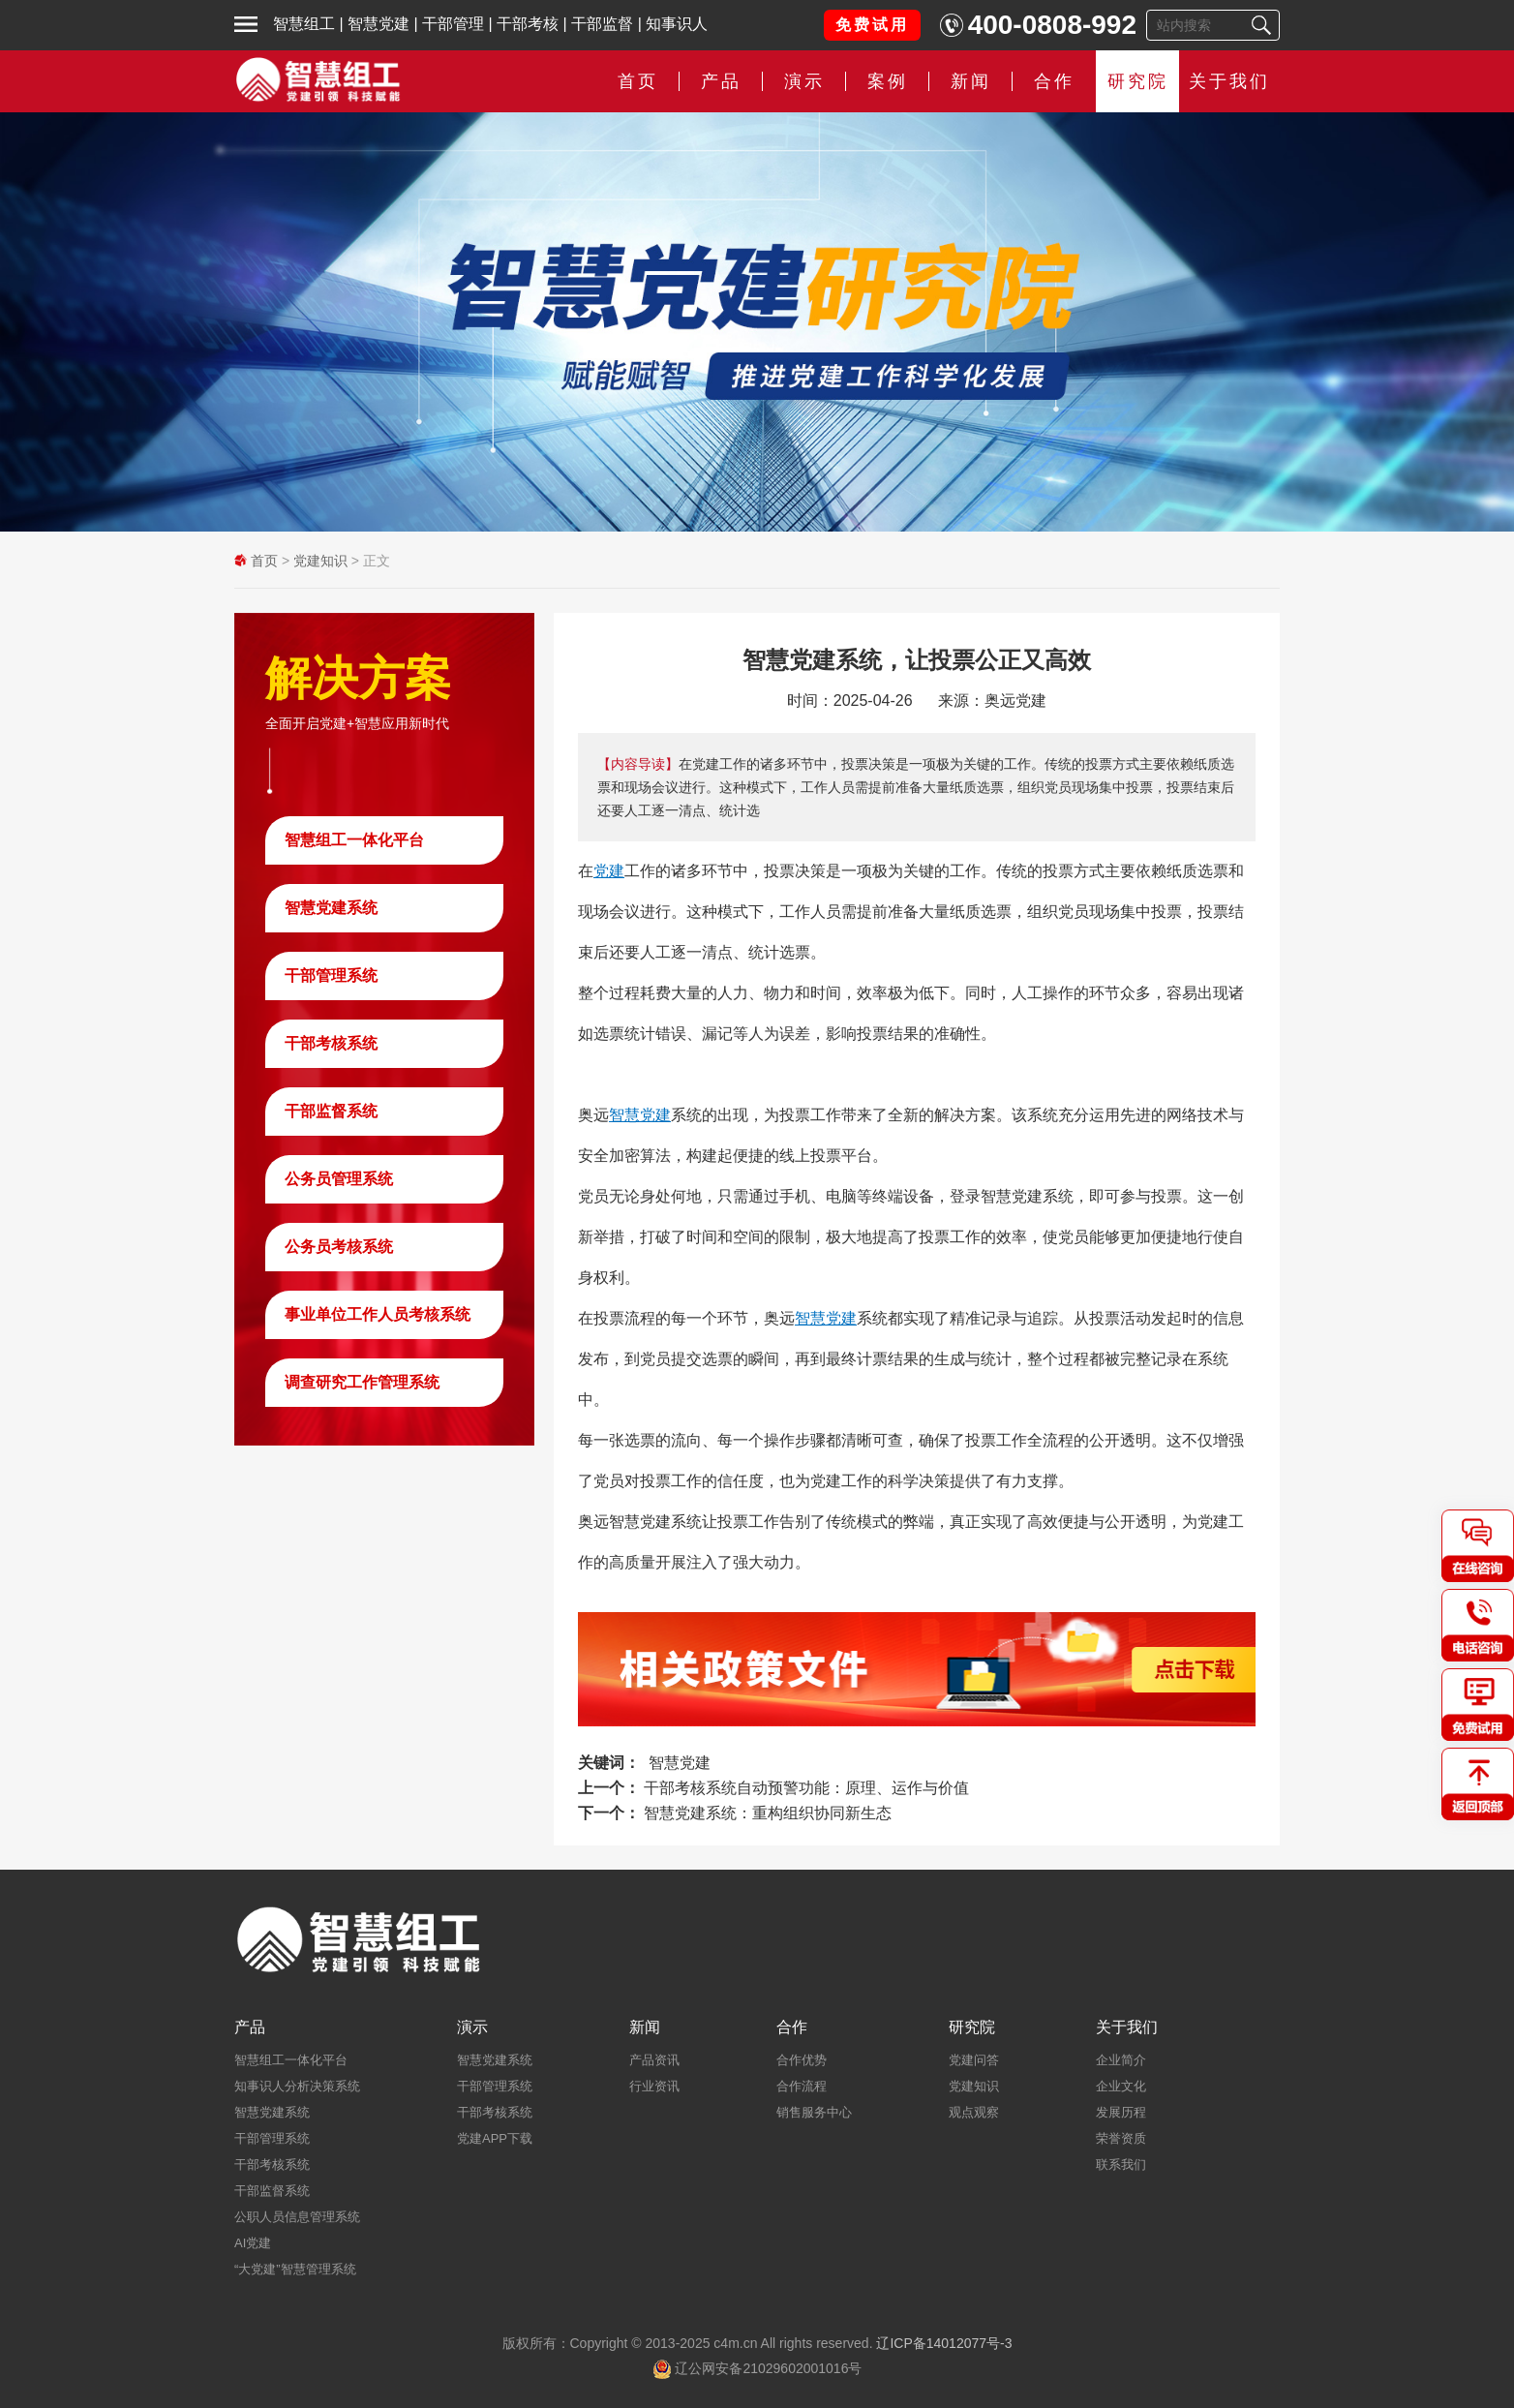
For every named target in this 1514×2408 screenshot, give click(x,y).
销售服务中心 (814, 2112)
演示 (804, 81)
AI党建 (252, 2243)
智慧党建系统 (331, 907)
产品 (721, 81)
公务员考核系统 (339, 1246)
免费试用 (872, 24)
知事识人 (677, 23)
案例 (887, 81)
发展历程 (1121, 2112)
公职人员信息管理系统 (297, 2217)
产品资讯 (654, 2060)
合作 (1054, 81)
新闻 (971, 81)
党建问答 (974, 2060)
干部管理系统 (331, 975)
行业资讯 (654, 2086)
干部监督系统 (331, 1111)
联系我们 (1121, 2164)
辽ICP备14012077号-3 (944, 2343)
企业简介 (1121, 2060)
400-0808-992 (1052, 25)
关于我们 (1229, 81)
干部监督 (602, 23)
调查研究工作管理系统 (362, 1382)
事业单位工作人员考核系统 (377, 1314)
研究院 (1137, 81)
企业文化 (1121, 2086)
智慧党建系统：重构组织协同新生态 (768, 1813)
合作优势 (801, 2060)
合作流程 (801, 2086)
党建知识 (320, 560)
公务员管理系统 (339, 1179)
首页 (638, 81)
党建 (608, 871)
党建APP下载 (494, 2138)
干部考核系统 (331, 1043)
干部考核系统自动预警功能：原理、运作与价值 (806, 1788)
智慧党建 (378, 23)
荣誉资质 (1121, 2138)
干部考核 (528, 23)
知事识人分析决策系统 (297, 2086)
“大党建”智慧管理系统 (295, 2269)
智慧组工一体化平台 (354, 840)
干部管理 (453, 23)
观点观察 (974, 2112)
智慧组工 (304, 23)
